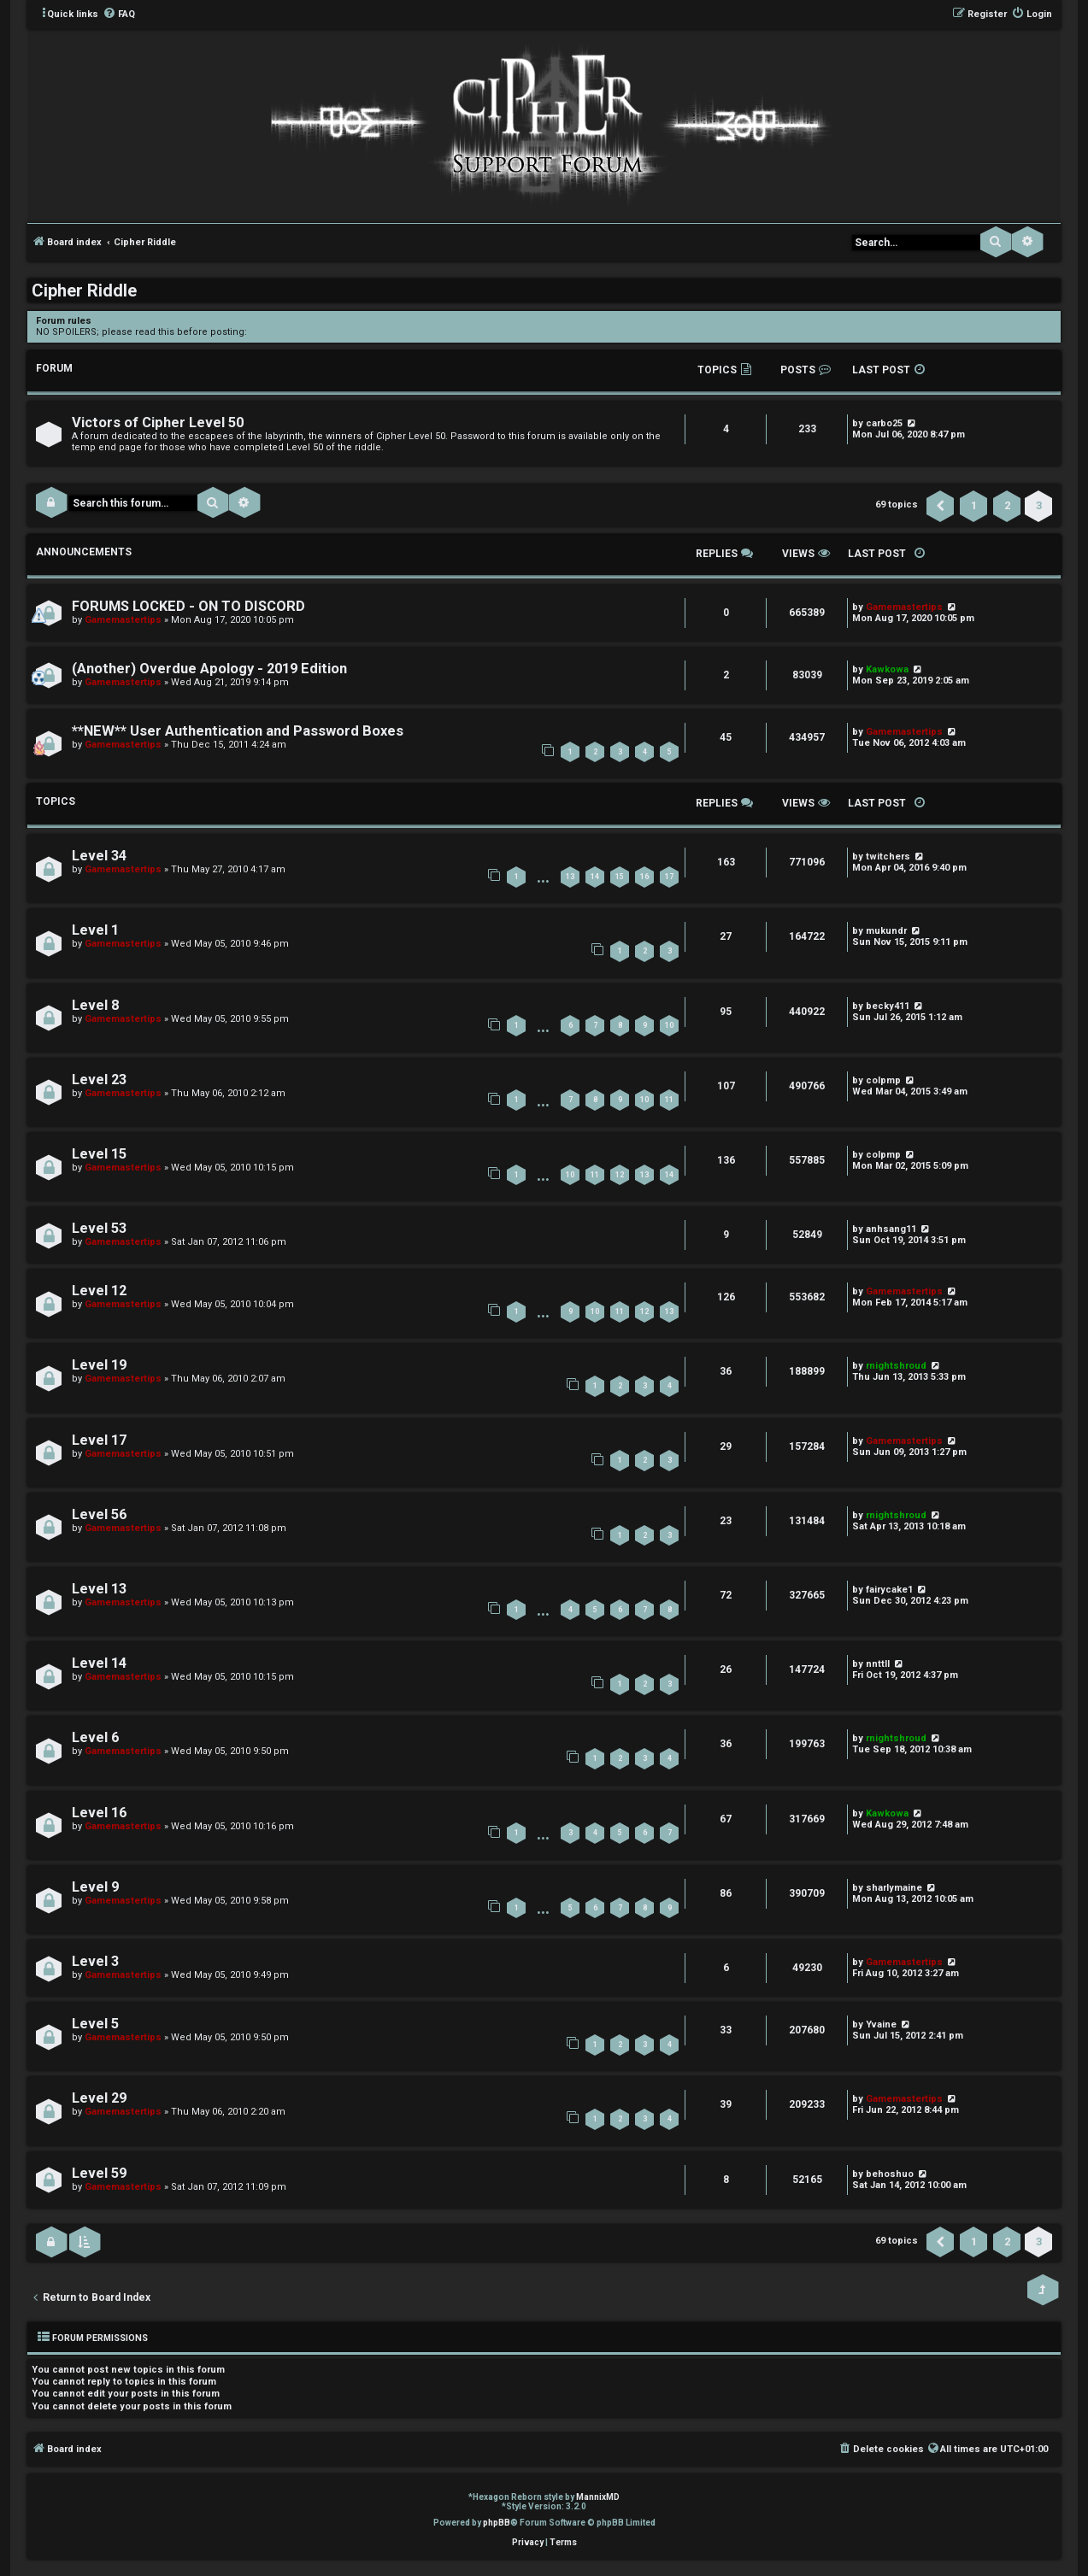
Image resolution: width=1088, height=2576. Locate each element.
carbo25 (884, 423)
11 (669, 1099)
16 (644, 876)
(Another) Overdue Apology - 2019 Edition (209, 668)
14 (595, 876)
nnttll (878, 1663)
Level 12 (99, 1290)
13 (570, 876)
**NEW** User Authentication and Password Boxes (237, 731)
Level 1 (95, 930)
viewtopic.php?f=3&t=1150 (308, 331)
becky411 (887, 1006)
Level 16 (99, 1812)
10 (669, 1025)
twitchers (888, 856)
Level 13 (99, 1589)
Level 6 (95, 1737)
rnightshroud (896, 1365)
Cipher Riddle (84, 290)
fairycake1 (889, 1589)
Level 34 (99, 856)
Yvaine (881, 2024)
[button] (940, 505)
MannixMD (598, 2497)
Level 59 (99, 2173)
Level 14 (99, 1663)
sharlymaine (894, 1887)
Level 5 (95, 2024)
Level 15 (99, 1154)
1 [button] (974, 505)
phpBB (496, 2522)
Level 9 (95, 1887)
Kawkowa (887, 1813)
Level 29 (99, 2098)
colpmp (883, 1080)
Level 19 (99, 1365)
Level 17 (99, 1440)
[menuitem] (119, 14)
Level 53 (99, 1228)
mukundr (886, 930)
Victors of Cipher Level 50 (158, 422)
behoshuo (890, 2174)
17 (669, 876)
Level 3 (95, 1961)
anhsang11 (891, 1229)
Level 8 (95, 1005)
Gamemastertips (123, 619)
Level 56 (99, 1514)
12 (619, 1175)
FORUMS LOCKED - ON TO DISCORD (188, 606)
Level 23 (99, 1079)
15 (619, 876)
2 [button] (1007, 505)
